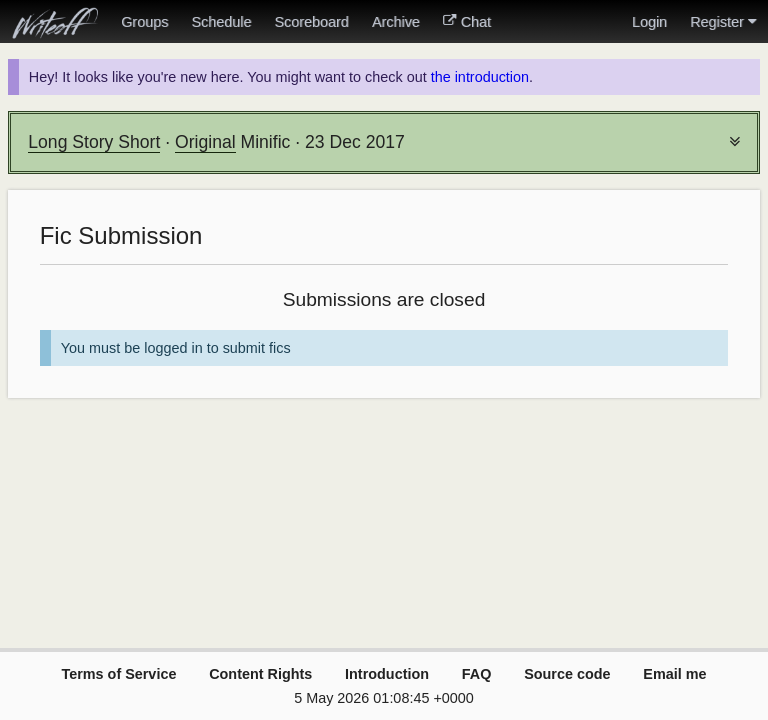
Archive (396, 22)
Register (723, 22)
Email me (674, 674)
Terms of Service (118, 674)
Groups (144, 22)
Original (205, 142)
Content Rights (260, 674)
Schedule (221, 22)
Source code (567, 674)
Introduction (387, 674)
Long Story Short (94, 142)
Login (649, 22)
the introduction (480, 77)
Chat (467, 22)
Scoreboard (311, 22)
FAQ (477, 674)
